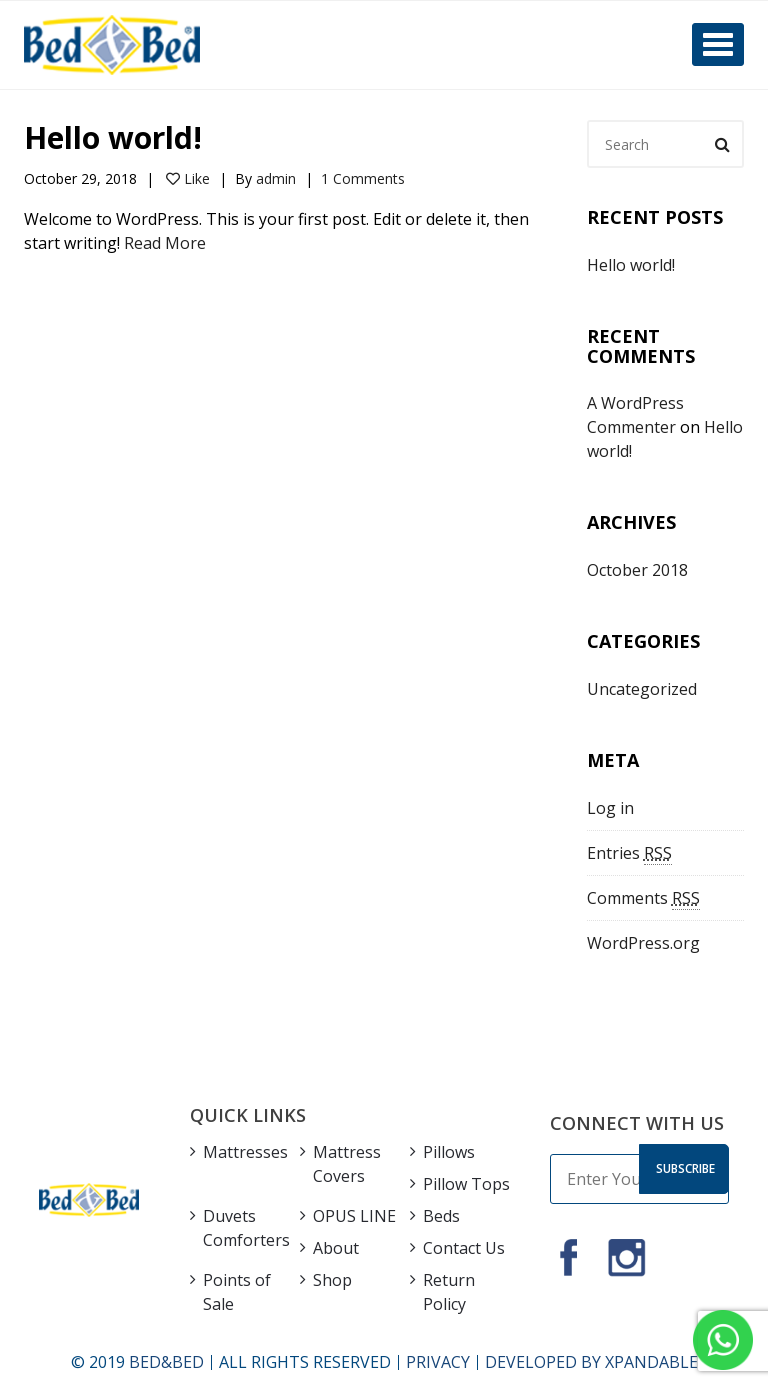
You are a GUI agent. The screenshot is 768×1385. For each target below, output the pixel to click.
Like (188, 178)
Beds (441, 1216)
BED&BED (166, 1362)
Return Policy (449, 1292)
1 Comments (363, 178)
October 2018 (637, 570)
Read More (165, 243)
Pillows (449, 1152)
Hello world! (113, 137)
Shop (332, 1280)
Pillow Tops (466, 1184)
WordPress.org (643, 943)
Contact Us (464, 1248)
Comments (643, 898)
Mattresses (245, 1152)
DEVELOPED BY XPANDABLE (591, 1362)
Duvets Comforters (246, 1228)
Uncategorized (642, 689)
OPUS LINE (354, 1216)
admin (276, 178)
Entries (629, 853)
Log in (610, 808)
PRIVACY (438, 1362)
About (336, 1248)
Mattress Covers (347, 1164)
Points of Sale (237, 1292)
